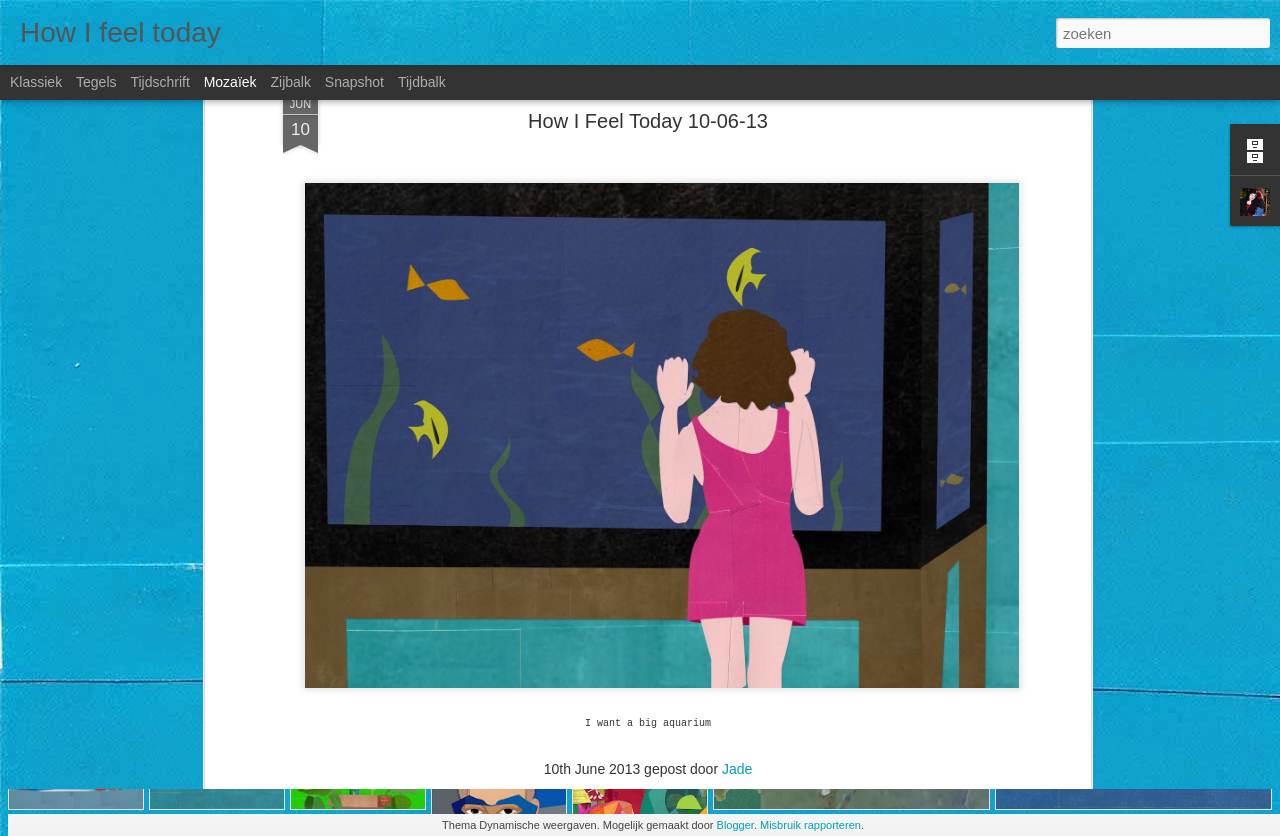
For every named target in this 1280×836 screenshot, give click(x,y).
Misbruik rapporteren (810, 825)
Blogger (735, 825)
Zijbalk (290, 82)
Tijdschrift (159, 82)
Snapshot (354, 82)
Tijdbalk (422, 82)
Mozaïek (230, 82)
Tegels (96, 82)
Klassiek (36, 82)
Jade (737, 676)
